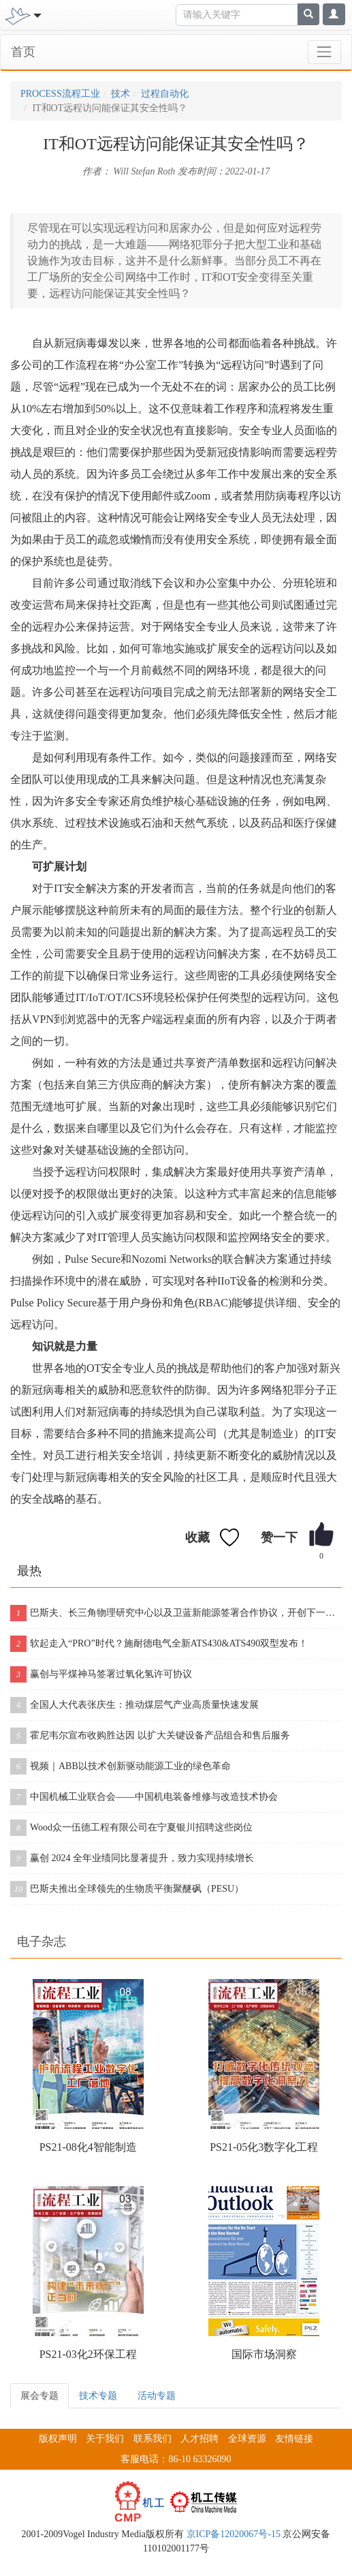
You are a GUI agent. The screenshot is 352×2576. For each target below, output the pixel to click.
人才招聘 (199, 2439)
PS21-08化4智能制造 (88, 2147)
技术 (120, 94)
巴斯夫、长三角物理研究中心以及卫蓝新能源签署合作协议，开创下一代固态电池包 (176, 1613)
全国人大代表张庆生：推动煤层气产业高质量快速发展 (134, 1705)
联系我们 (152, 2439)
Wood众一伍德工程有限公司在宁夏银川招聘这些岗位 (131, 1828)
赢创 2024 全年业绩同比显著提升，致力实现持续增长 (132, 1858)
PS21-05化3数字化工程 (264, 2147)
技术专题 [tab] (98, 2396)
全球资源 (247, 2439)
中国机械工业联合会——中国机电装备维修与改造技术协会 (144, 1797)
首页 (23, 52)
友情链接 (294, 2439)
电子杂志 (41, 1941)
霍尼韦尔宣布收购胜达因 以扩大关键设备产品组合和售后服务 (150, 1736)
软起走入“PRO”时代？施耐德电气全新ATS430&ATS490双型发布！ (159, 1644)
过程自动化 (165, 94)
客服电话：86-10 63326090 (176, 2459)
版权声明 (58, 2439)
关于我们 (105, 2439)
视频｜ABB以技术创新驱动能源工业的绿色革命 (120, 1766)
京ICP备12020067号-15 (234, 2534)
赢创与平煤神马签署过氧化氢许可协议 (101, 1674)
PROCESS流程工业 (60, 94)
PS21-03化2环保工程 (88, 2354)
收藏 (197, 1537)
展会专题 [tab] (39, 2396)
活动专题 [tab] (157, 2396)
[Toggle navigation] (36, 14)
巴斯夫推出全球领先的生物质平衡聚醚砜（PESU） (127, 1889)
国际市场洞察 (264, 2354)
